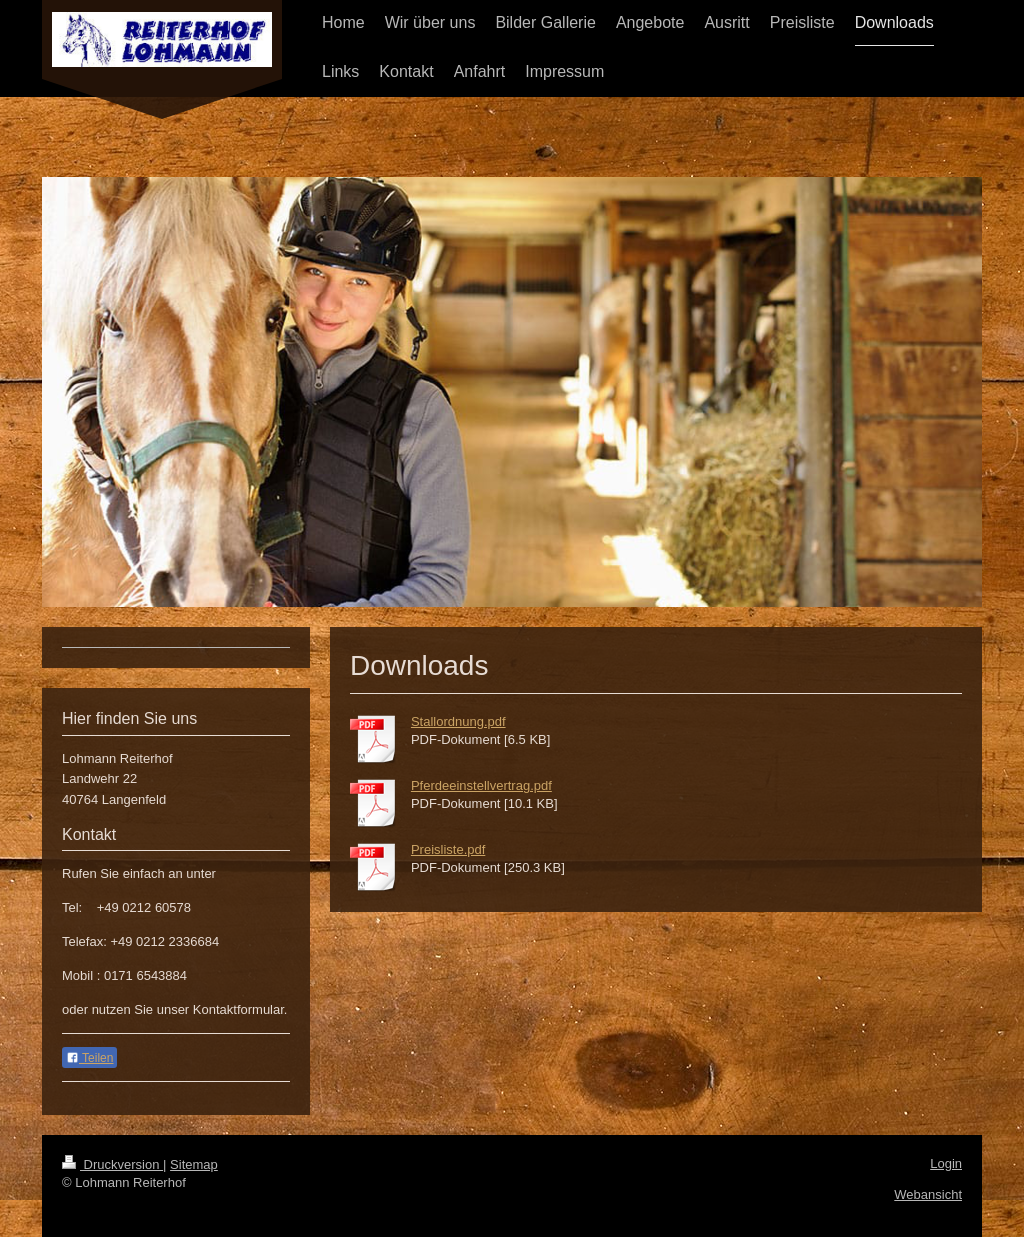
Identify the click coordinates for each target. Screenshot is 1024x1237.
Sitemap (194, 1164)
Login (946, 1163)
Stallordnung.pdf (458, 721)
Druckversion (112, 1164)
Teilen (89, 1058)
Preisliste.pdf (448, 849)
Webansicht (928, 1194)
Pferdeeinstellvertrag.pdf (481, 785)
